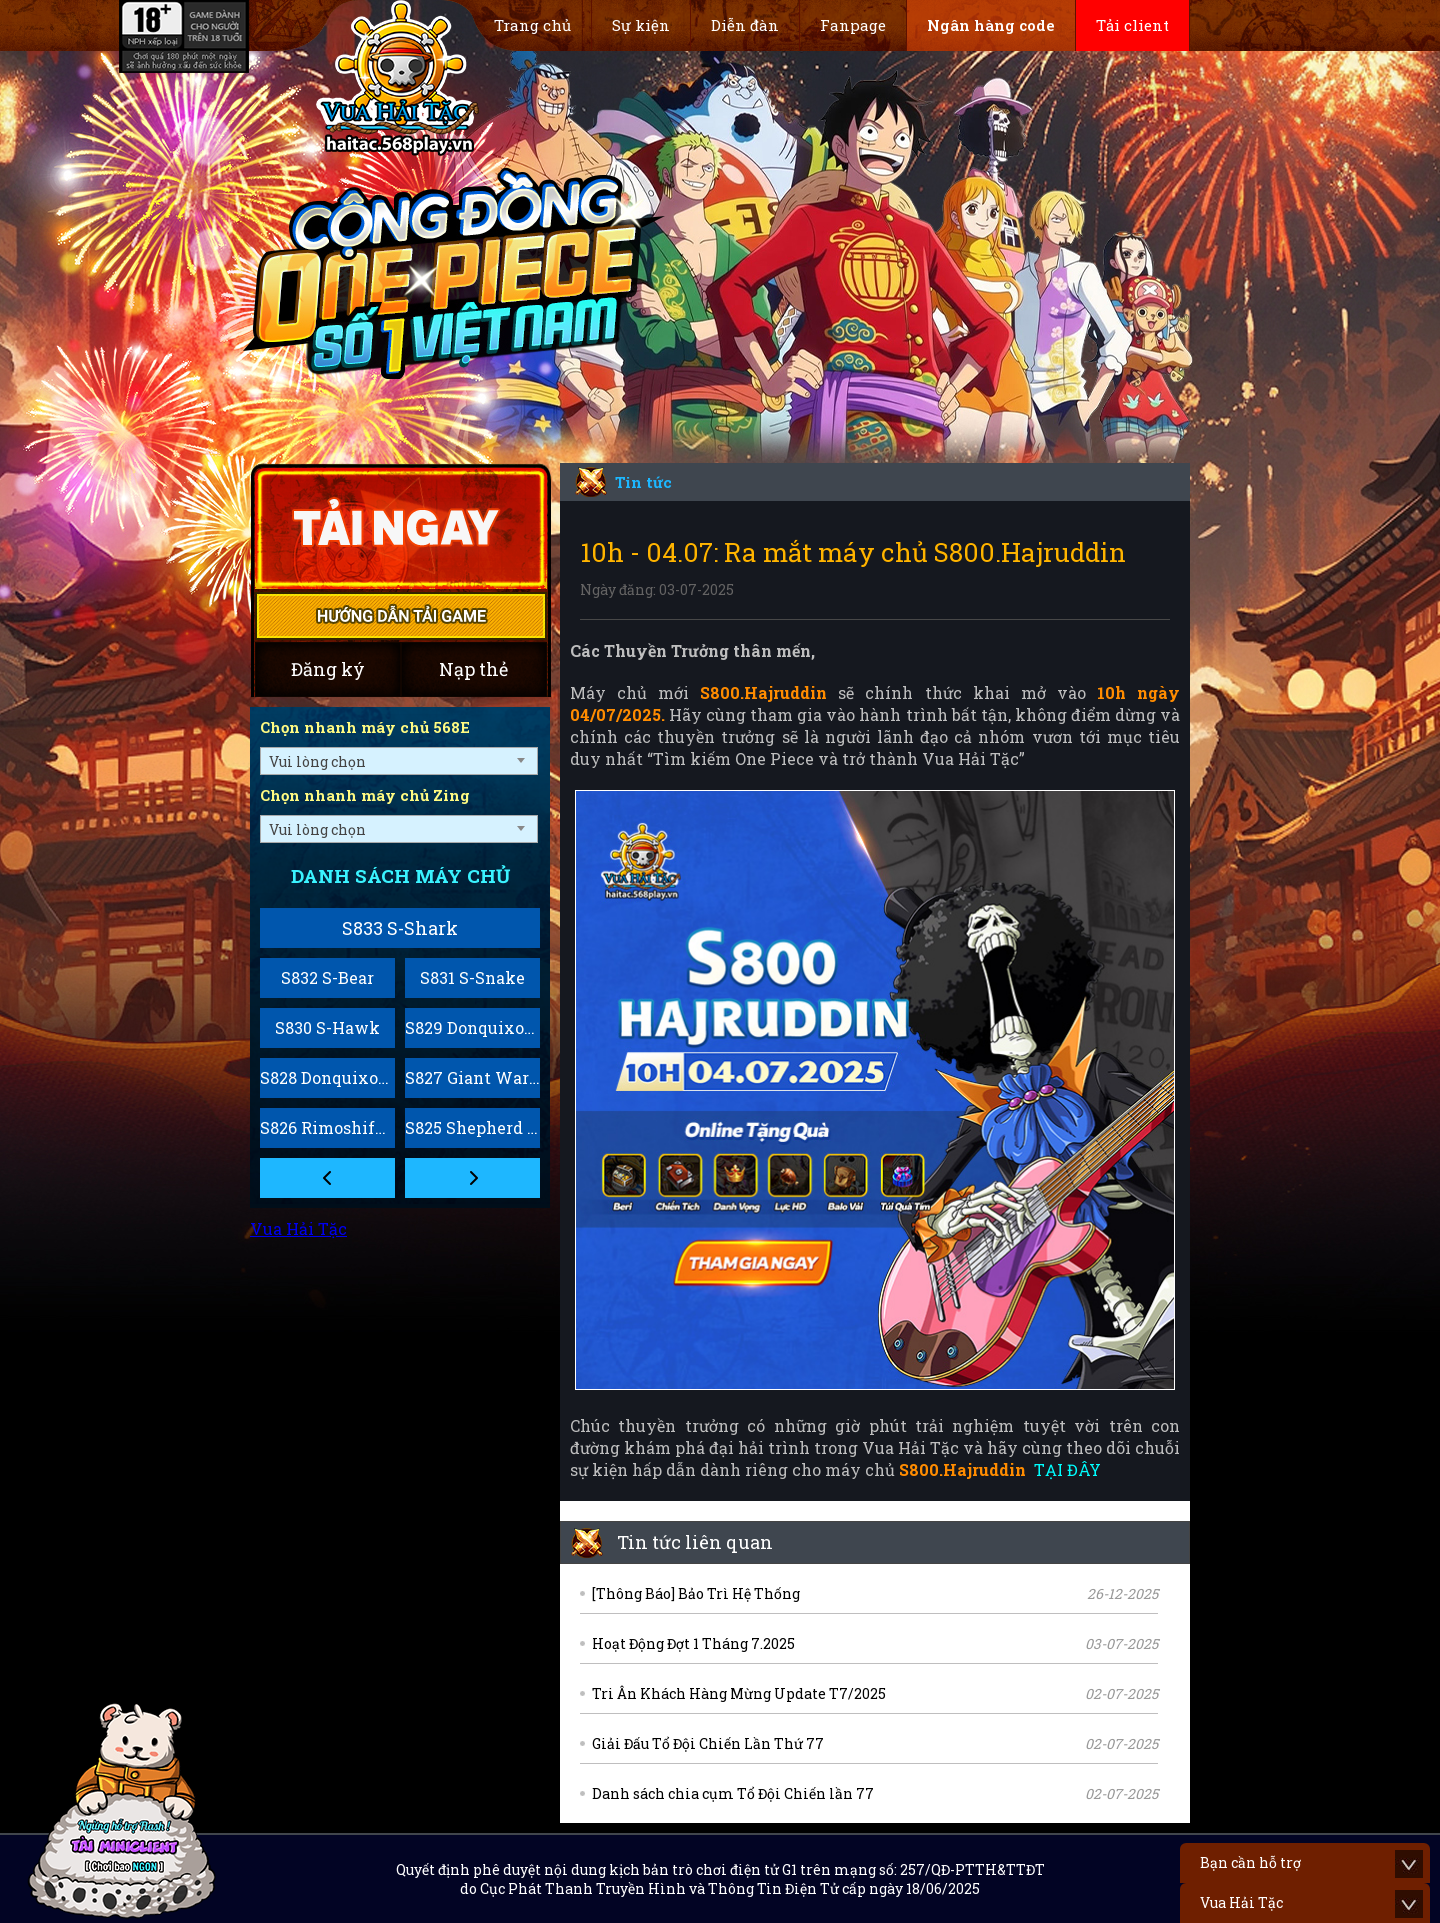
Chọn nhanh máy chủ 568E (365, 727)
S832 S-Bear (327, 977)
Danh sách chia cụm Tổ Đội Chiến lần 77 (733, 1793)
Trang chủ (532, 25)
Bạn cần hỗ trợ (1250, 1862)
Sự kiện (641, 25)
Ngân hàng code (991, 25)
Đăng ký (328, 669)
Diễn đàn (745, 25)
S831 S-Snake (472, 977)
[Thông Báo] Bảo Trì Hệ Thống (696, 1593)
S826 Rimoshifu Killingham (327, 1127)
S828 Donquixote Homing (327, 1077)
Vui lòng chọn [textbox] (317, 761)
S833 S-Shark (400, 928)
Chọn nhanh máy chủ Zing (365, 795)
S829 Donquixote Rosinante (472, 1027)
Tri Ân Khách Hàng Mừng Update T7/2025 (739, 1693)
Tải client (1132, 25)
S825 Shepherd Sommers (472, 1127)
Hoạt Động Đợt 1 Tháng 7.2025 (693, 1643)
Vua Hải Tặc (298, 1228)
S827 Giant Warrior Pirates (472, 1077)
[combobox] (399, 761)
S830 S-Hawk (327, 1027)
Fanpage (853, 25)
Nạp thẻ (473, 669)
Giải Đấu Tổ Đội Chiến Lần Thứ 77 (708, 1743)
